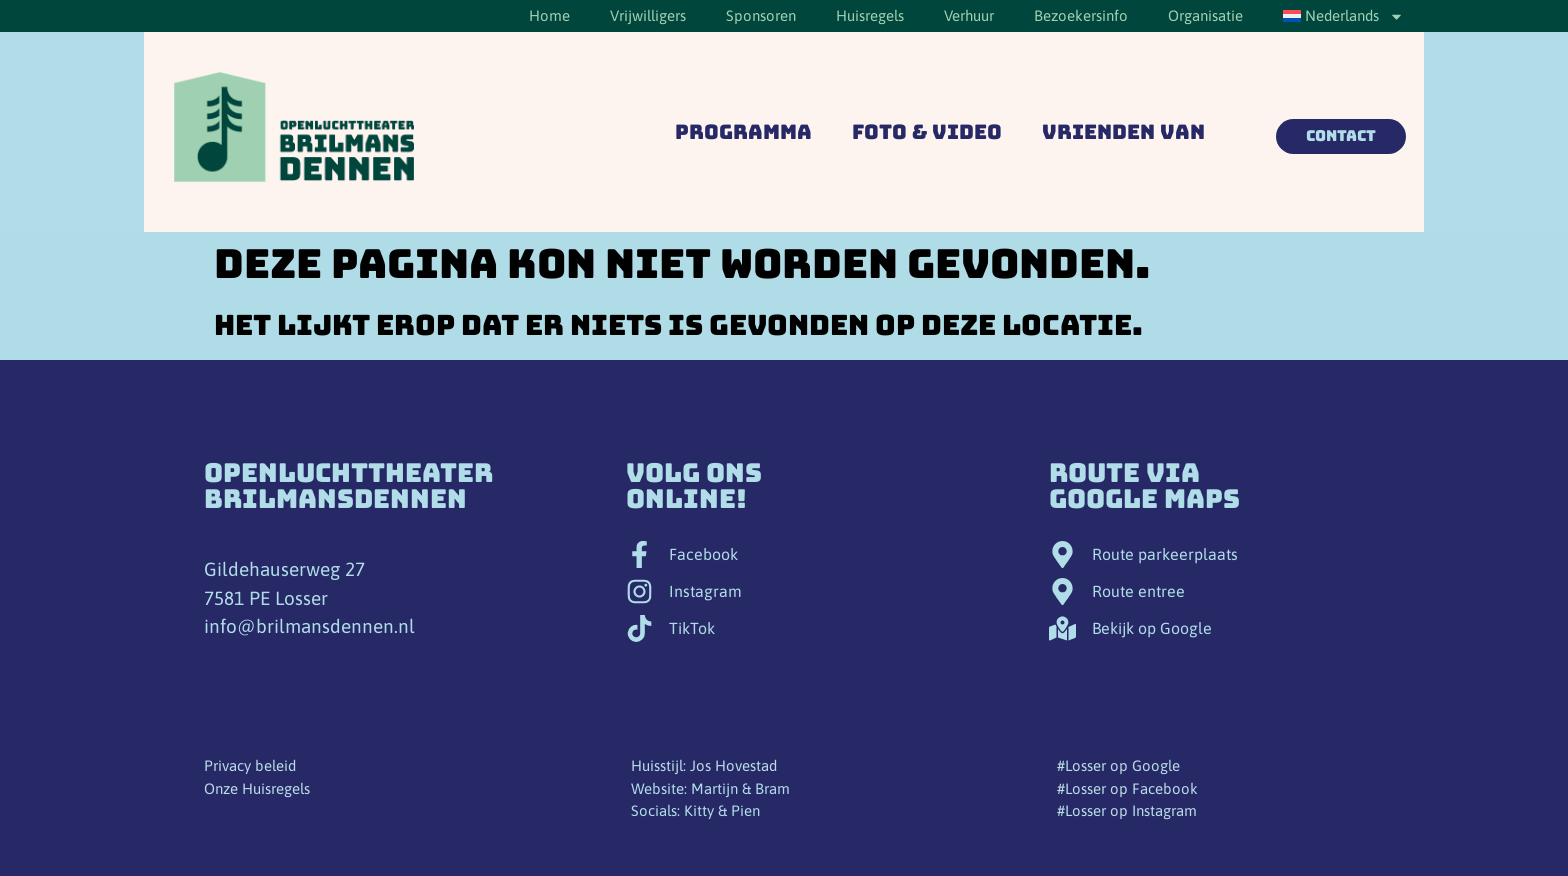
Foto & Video (927, 132)
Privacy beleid (250, 765)
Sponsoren (761, 15)
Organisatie (1205, 15)
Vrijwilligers (648, 15)
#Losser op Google (1118, 765)
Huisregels (870, 15)
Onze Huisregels (257, 788)
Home (549, 15)
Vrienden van (1123, 132)
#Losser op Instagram (1127, 810)
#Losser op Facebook (1127, 788)
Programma (743, 132)
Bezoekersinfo (1081, 15)
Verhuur (969, 15)
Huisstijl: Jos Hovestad (704, 765)
